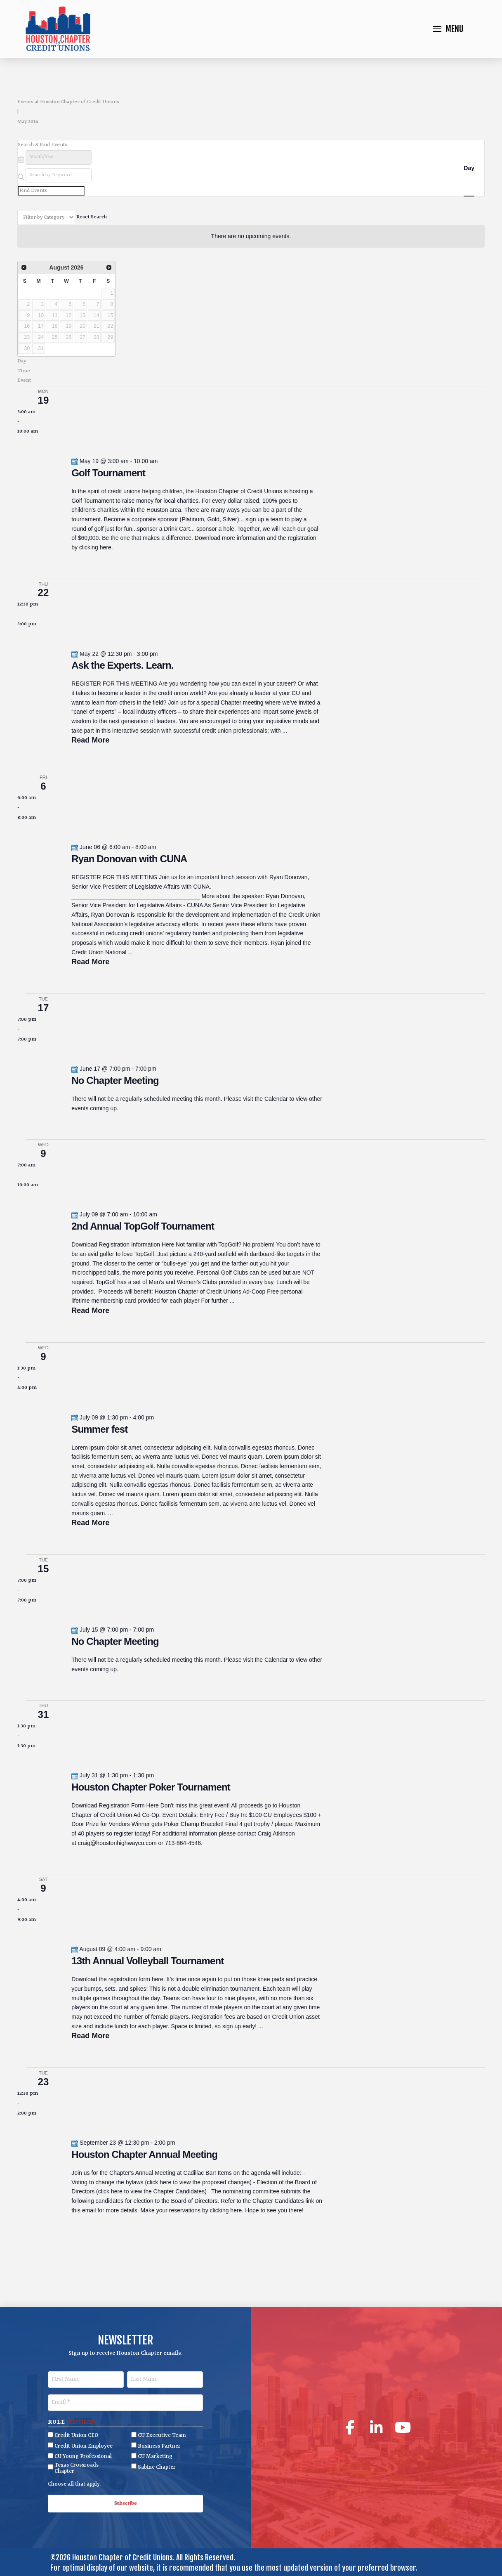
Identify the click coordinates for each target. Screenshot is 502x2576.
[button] (448, 29)
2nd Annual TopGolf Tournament (142, 1226)
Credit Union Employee (83, 2446)
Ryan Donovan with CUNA (129, 858)
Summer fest (99, 1429)
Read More (90, 740)
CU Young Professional (83, 2456)
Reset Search (91, 217)
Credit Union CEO (76, 2435)
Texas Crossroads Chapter (76, 2468)
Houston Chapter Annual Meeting (144, 2154)
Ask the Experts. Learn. (122, 665)
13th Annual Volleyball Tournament (147, 1960)
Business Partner (159, 2446)
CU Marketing (155, 2456)
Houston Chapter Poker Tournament (150, 1787)
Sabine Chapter (157, 2467)
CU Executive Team (162, 2435)
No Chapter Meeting (115, 1080)
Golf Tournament (108, 472)
